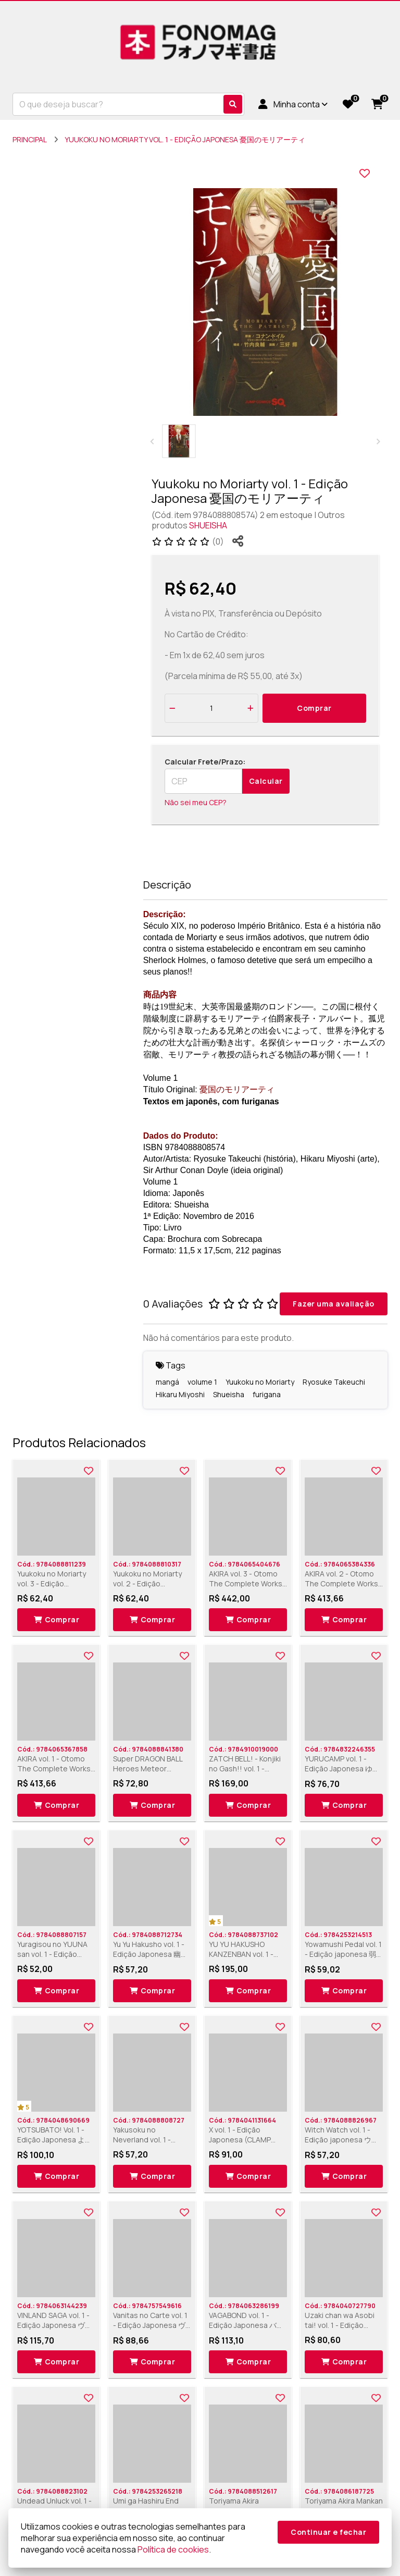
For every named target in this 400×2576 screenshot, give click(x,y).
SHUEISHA (208, 525)
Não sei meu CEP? (196, 802)
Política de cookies (173, 2549)
